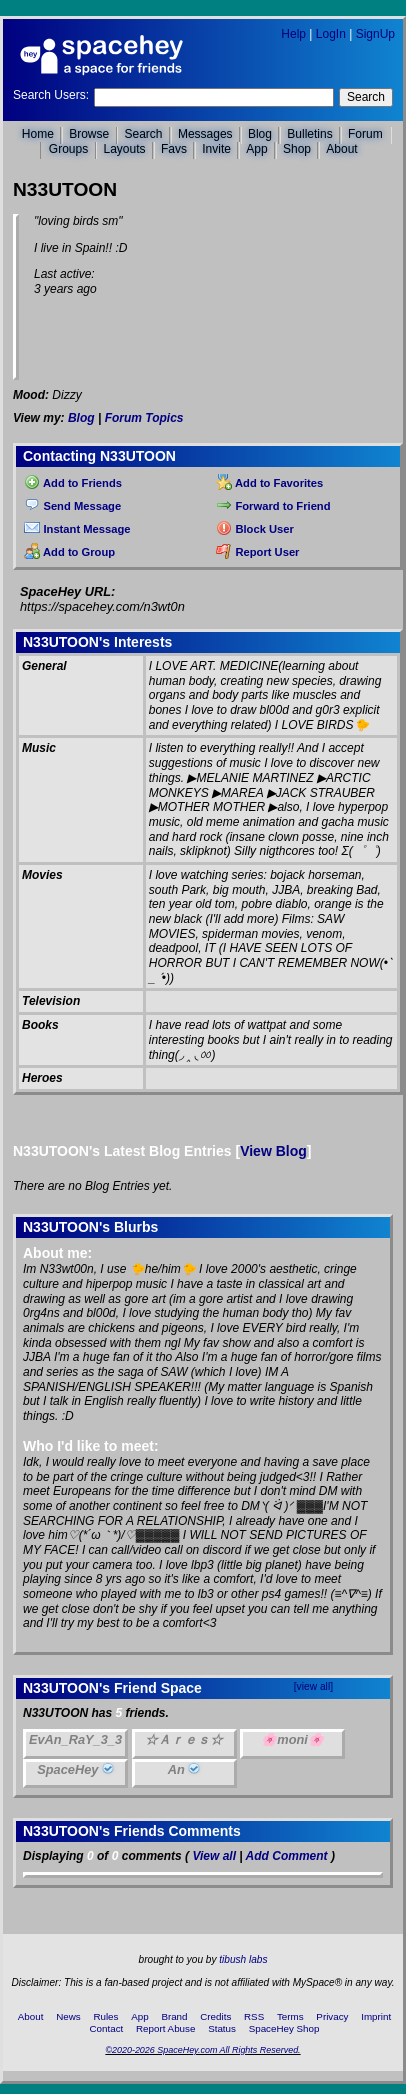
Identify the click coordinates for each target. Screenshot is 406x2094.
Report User (257, 552)
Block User (255, 529)
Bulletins (309, 134)
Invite (216, 149)
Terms (290, 2016)
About (341, 149)
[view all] (313, 1686)
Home (38, 134)
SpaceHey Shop (284, 2028)
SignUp (375, 34)
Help (293, 34)
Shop (297, 149)
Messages (205, 134)
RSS (254, 2016)
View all (214, 1856)
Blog (260, 134)
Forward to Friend (273, 506)
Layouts (125, 149)
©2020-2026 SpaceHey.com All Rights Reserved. (202, 2050)
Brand (174, 2016)
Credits (215, 2016)
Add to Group (69, 552)
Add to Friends (73, 483)
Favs (174, 149)
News (68, 2016)
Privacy (332, 2016)
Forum (365, 134)
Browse (89, 134)
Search (366, 97)
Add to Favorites (269, 483)
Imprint (376, 2016)
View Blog (273, 1151)
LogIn (331, 34)
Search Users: (51, 95)
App (256, 149)
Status (222, 2028)
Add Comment (287, 1856)
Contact (107, 2028)
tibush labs (243, 1959)
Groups (68, 149)
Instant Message (77, 529)
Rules (105, 2016)
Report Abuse (165, 2028)
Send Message (72, 506)
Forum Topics (144, 418)
